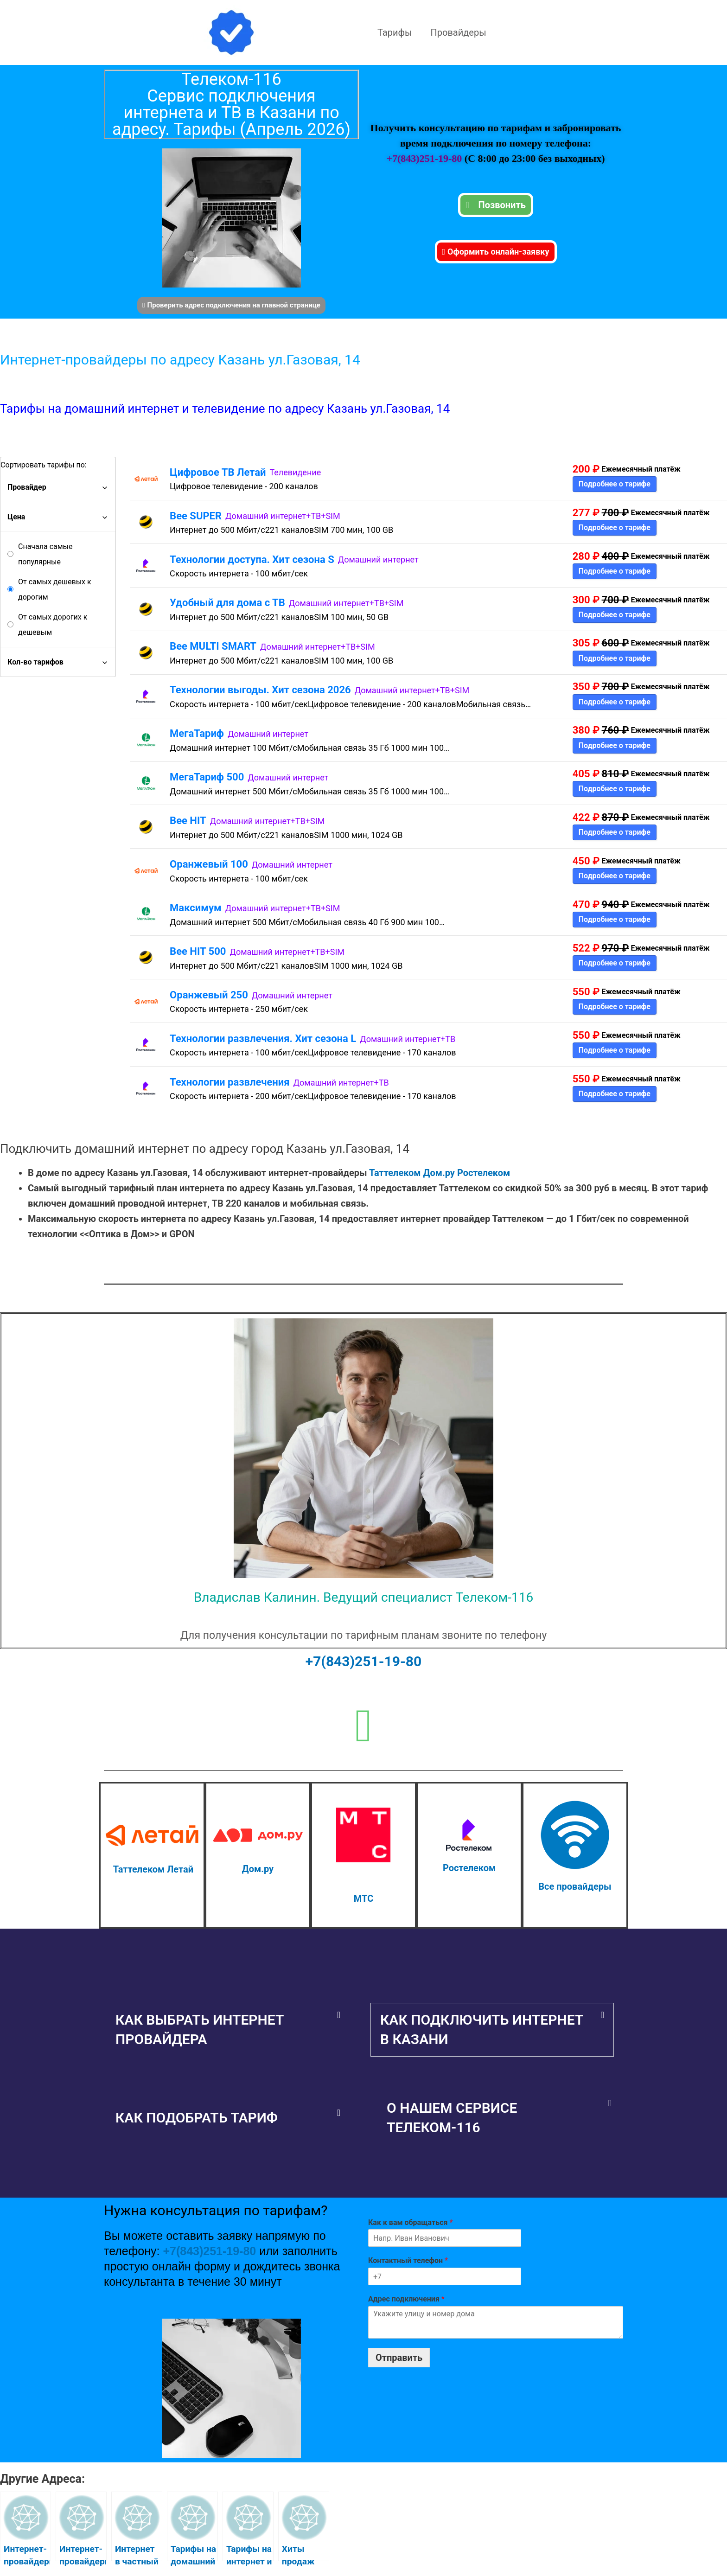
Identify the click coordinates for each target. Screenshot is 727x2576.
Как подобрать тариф (196, 2117)
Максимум (196, 908)
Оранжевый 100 (209, 864)
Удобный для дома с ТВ (227, 602)
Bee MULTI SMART (213, 646)
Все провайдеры (574, 1886)
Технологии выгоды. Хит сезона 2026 (260, 690)
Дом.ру (439, 1172)
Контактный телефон (408, 2260)
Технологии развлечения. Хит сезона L (263, 1038)
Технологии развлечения (229, 1082)
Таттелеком (395, 1172)
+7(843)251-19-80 (425, 158)
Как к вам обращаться (410, 2222)
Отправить (399, 2357)
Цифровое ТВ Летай (218, 472)
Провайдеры (458, 32)
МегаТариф (197, 733)
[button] (228, 2029)
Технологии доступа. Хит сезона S (252, 559)
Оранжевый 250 (209, 995)
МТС (363, 1898)
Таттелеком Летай (153, 1869)
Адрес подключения (406, 2299)
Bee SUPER (196, 516)
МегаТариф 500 (207, 777)
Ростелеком (483, 1172)
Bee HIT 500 (198, 951)
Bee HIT (188, 820)
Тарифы (394, 32)
